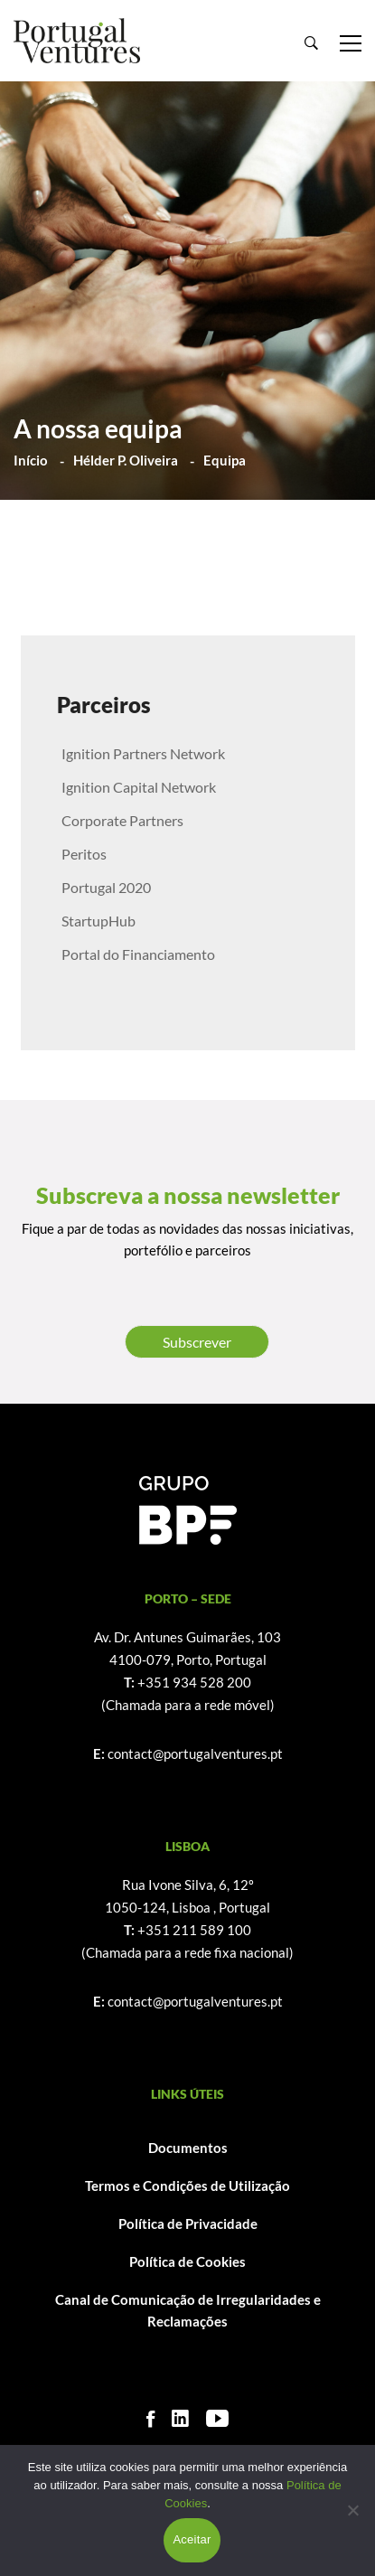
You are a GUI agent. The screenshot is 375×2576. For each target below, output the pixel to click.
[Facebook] (150, 2418)
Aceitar (192, 2539)
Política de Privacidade (188, 2223)
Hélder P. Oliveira (125, 460)
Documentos (188, 2147)
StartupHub (98, 920)
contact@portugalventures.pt (195, 1753)
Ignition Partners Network (143, 753)
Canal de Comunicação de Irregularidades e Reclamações (188, 2310)
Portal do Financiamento (138, 954)
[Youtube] (217, 2418)
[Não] (352, 2510)
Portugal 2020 (106, 887)
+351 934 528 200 (194, 1682)
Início (31, 460)
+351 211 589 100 (194, 1930)
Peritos (84, 853)
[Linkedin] (180, 2418)
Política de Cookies (187, 2261)
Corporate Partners (122, 820)
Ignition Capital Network (138, 786)
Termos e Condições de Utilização (187, 2185)
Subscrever (197, 1341)
